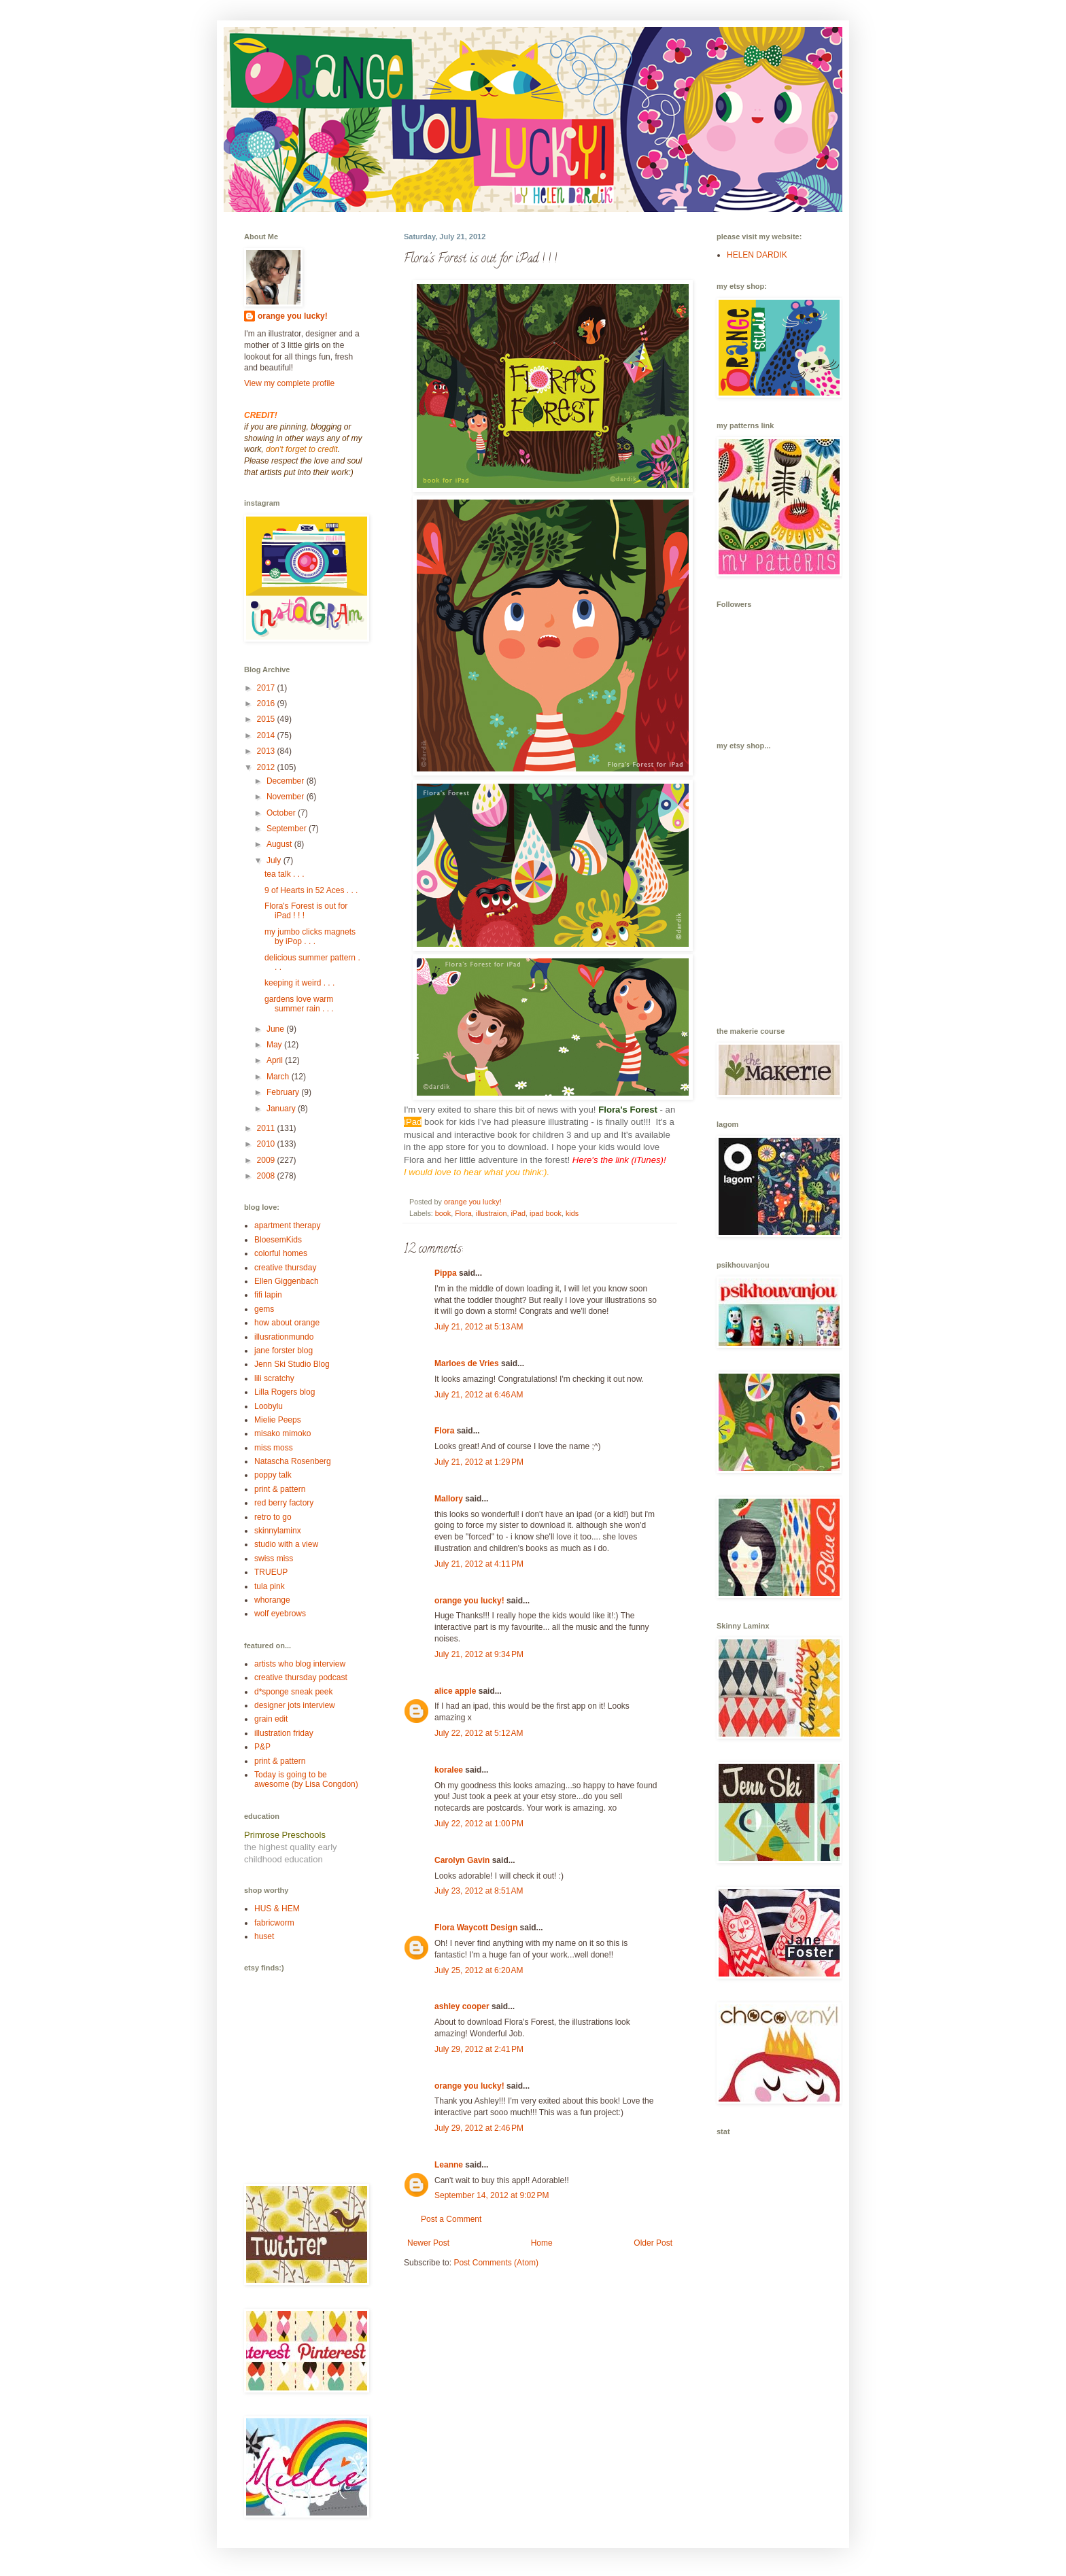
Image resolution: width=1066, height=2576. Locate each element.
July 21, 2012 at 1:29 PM (478, 1462)
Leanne (448, 2165)
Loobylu (268, 1406)
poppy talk (273, 1475)
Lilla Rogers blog (284, 1392)
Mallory (448, 1498)
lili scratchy (274, 1378)
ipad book (546, 1213)
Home (542, 2243)
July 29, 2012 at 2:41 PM (478, 2049)
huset (264, 1936)
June (276, 1029)
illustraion (491, 1213)
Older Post (653, 2243)
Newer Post (428, 2243)
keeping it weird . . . (299, 983)
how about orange (287, 1322)
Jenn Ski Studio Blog (292, 1364)
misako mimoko (282, 1433)
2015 (267, 719)
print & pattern (279, 1489)
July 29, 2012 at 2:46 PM (478, 2128)
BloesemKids (278, 1240)
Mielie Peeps (277, 1420)
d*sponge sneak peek (293, 1691)
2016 (267, 703)
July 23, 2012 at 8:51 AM (478, 1891)
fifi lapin (268, 1295)
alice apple (455, 1691)
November (286, 796)
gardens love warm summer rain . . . (299, 1003)
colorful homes (280, 1253)
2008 (267, 1176)
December (286, 781)
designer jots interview (294, 1705)
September (287, 828)
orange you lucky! (469, 1600)
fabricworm (274, 1923)
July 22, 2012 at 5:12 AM (478, 1733)
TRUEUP (271, 1572)
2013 (267, 751)
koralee (448, 1770)
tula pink (269, 1586)
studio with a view (286, 1544)
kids (572, 1213)
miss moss (273, 1447)
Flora (463, 1213)
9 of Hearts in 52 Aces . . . (311, 890)
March (279, 1076)
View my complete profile (289, 383)
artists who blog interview (299, 1664)
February (283, 1092)
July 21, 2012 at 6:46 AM (478, 1394)
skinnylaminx (277, 1530)
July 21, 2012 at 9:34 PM (478, 1654)
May (275, 1044)
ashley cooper (461, 2006)
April (275, 1060)
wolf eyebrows (280, 1613)
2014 (267, 735)
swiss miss (273, 1558)
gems (264, 1309)
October (282, 813)
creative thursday (285, 1267)
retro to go (273, 1517)
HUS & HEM (277, 1908)
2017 (267, 688)
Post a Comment (451, 2219)
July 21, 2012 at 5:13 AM (478, 1326)
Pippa (445, 1273)
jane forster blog (283, 1350)
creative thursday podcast (300, 1677)
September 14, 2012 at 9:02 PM (491, 2195)
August (280, 844)
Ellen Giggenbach (286, 1281)
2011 (267, 1128)
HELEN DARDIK (757, 255)
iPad (518, 1213)
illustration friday (283, 1733)
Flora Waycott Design (475, 1927)
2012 (267, 767)
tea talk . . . (284, 874)
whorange (272, 1600)
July (274, 860)
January (282, 1108)
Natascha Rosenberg (292, 1461)
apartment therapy (287, 1225)
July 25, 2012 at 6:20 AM (478, 1970)
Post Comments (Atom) (495, 2262)
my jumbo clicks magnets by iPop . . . (310, 936)
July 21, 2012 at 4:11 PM (478, 1564)
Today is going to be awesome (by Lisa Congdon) (306, 1779)
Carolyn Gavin (461, 1860)
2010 (267, 1144)
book (443, 1213)
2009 (267, 1160)
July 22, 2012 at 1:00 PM (478, 1823)
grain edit (271, 1719)
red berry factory (283, 1503)
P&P (262, 1747)
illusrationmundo (283, 1337)
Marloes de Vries (466, 1363)
